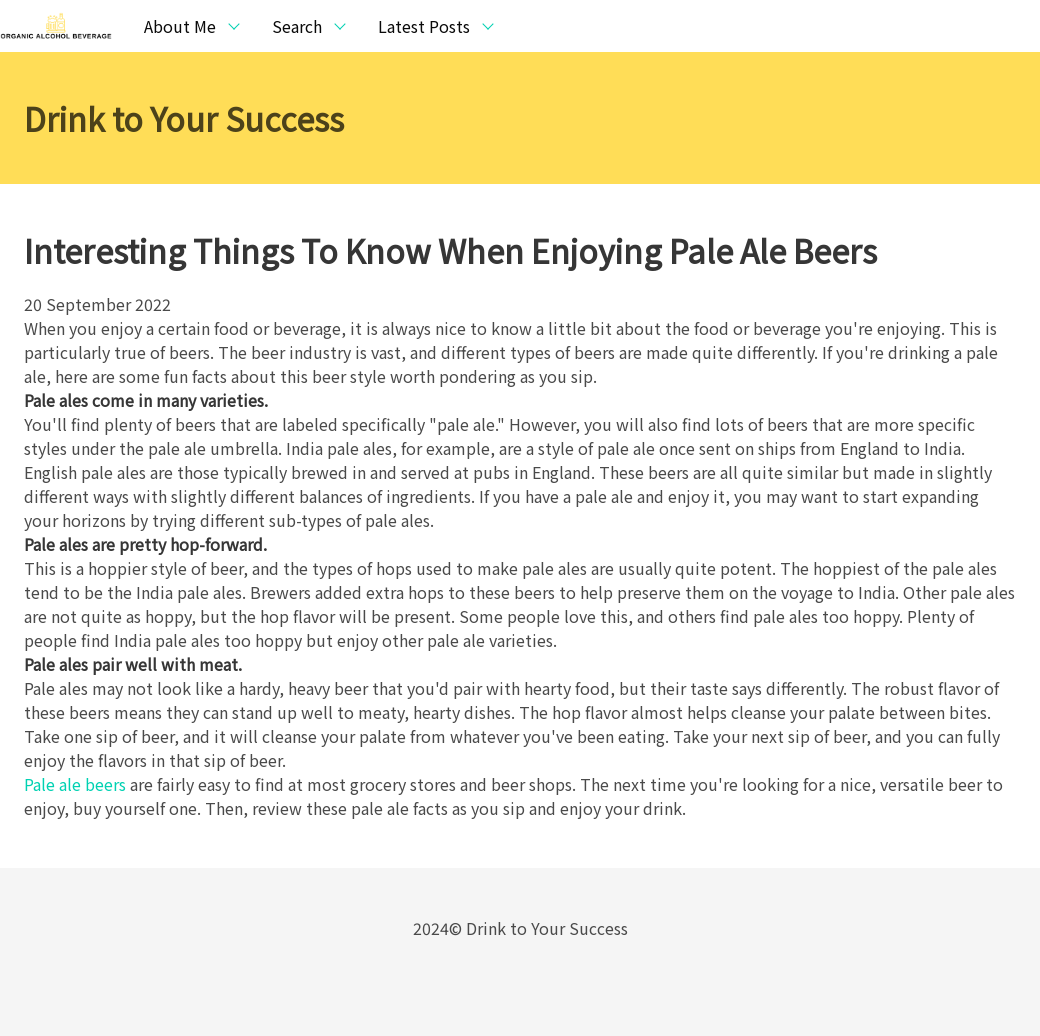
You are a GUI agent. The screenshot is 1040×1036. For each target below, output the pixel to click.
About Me (180, 26)
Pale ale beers (75, 784)
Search (297, 26)
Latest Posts (424, 26)
